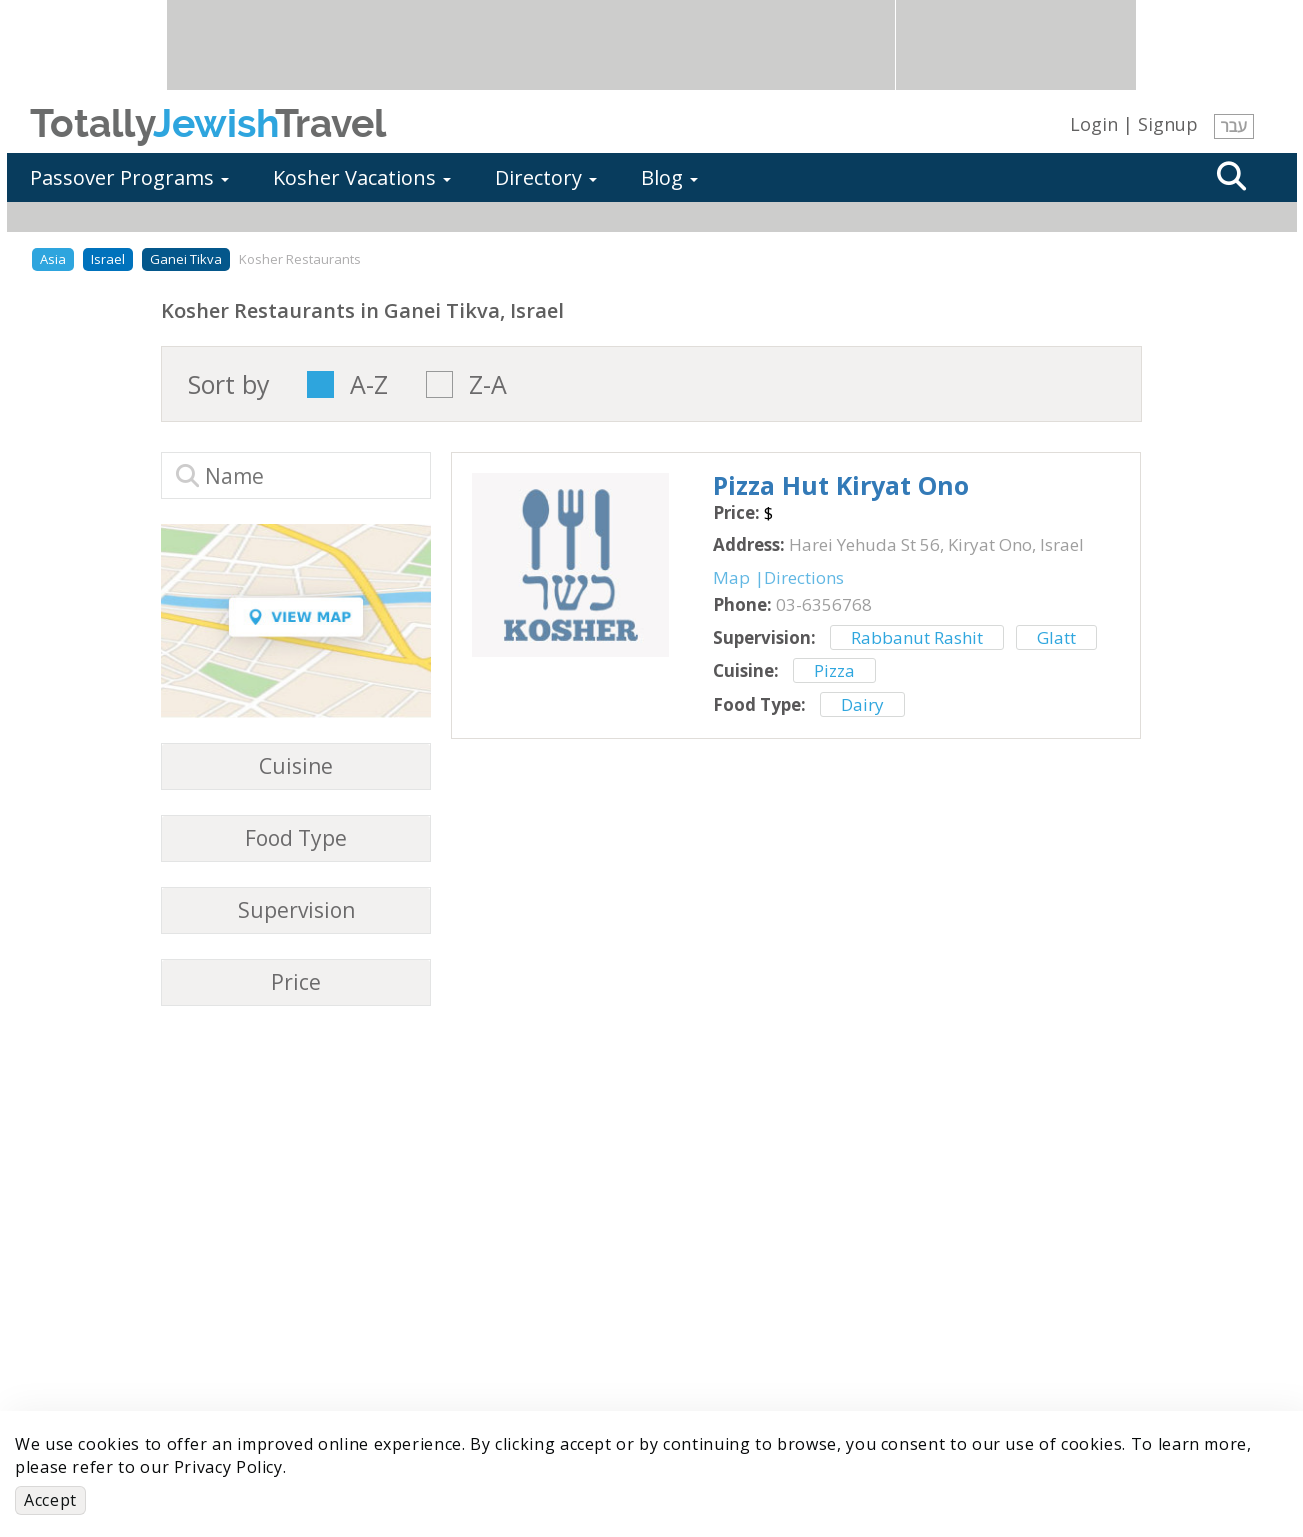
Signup (1168, 124)
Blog (669, 177)
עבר (1234, 126)
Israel (108, 259)
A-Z (369, 384)
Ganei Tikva (186, 259)
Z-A (488, 384)
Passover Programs (129, 177)
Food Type (296, 838)
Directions (804, 577)
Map (731, 577)
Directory (546, 177)
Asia (53, 259)
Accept (50, 1500)
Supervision (296, 910)
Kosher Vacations (362, 177)
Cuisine (296, 766)
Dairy (862, 704)
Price (296, 982)
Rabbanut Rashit (917, 637)
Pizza (834, 670)
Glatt (1056, 637)
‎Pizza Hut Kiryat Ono (841, 485)
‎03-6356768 (824, 604)
